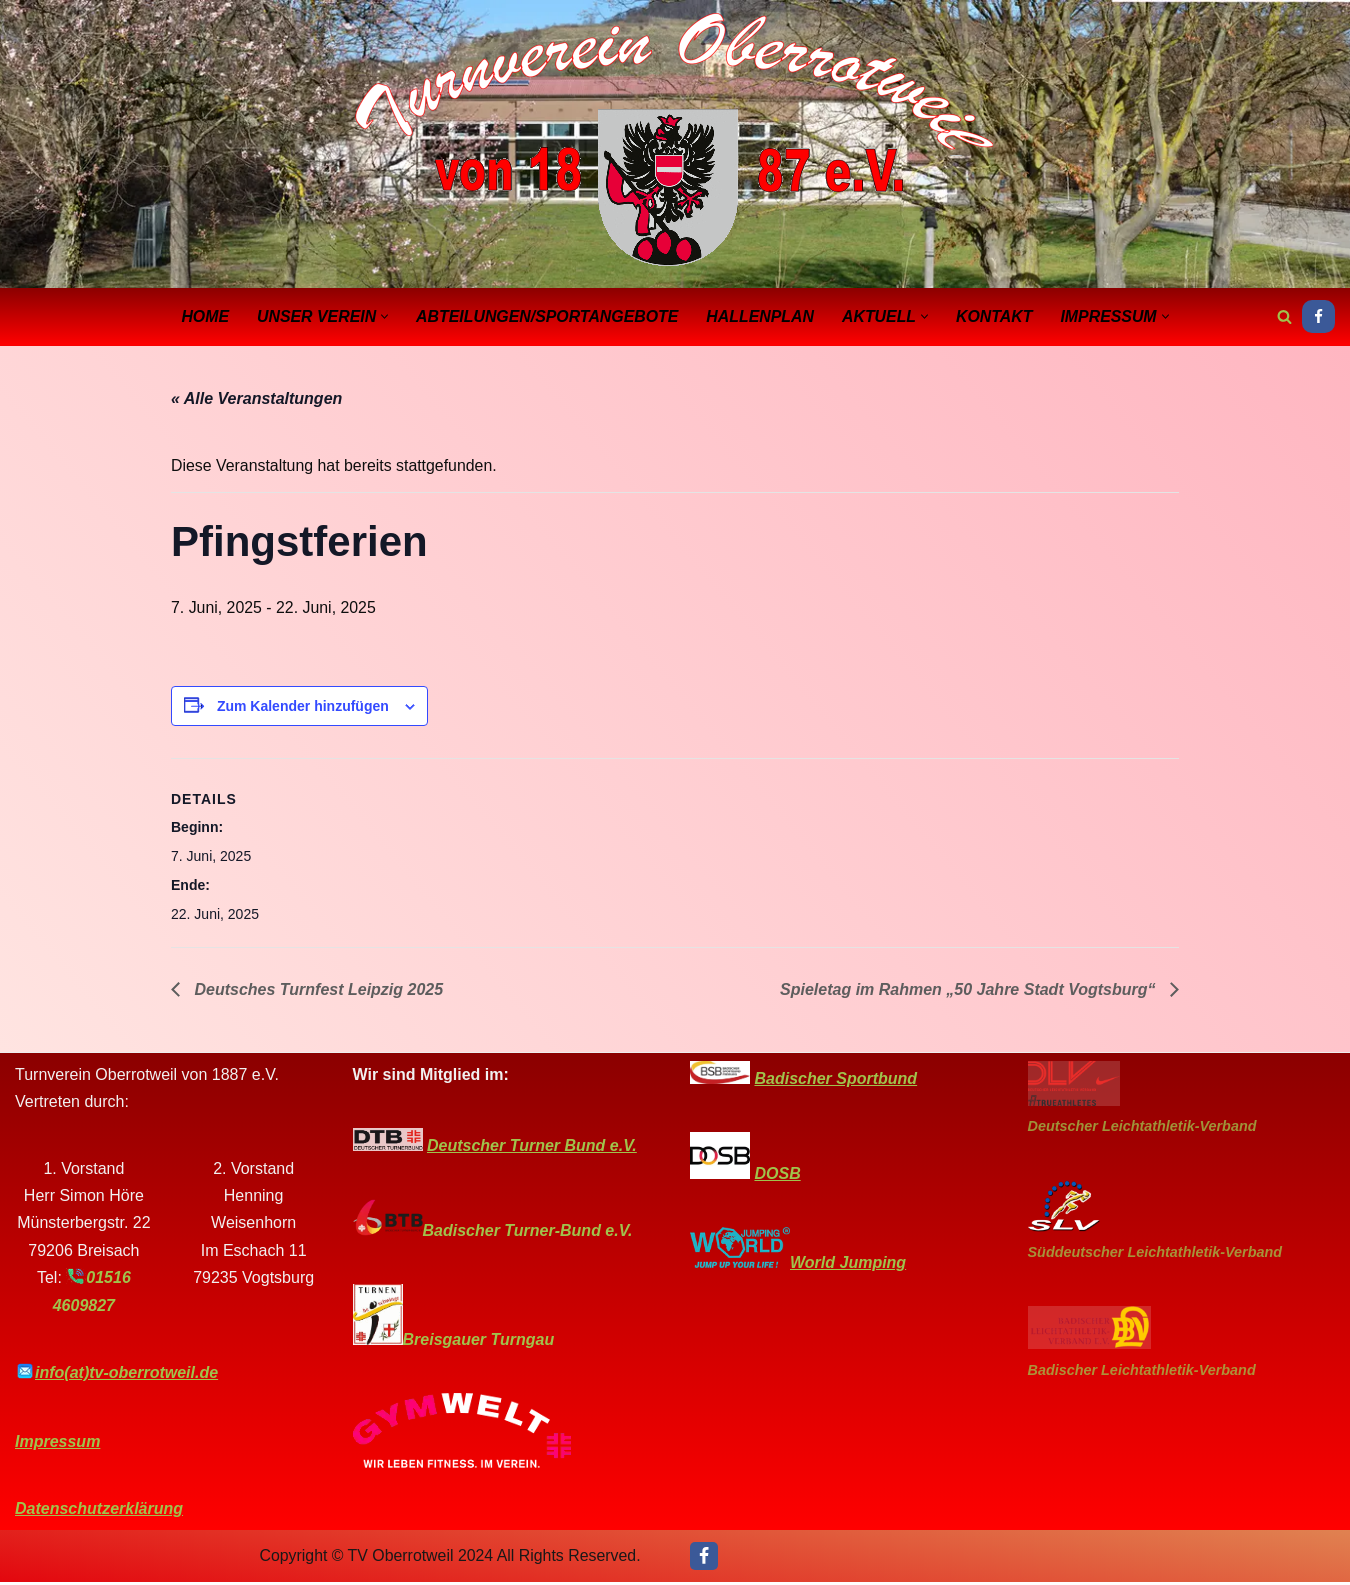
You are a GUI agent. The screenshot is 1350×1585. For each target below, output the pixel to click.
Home (202, 316)
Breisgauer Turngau (479, 1342)
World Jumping (848, 1265)
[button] (382, 316)
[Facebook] (1318, 316)
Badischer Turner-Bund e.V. (528, 1233)
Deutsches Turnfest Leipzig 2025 (316, 992)
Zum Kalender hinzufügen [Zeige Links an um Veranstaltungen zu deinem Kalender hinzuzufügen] (303, 707)
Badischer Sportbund (835, 1081)
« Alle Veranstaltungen (256, 399)
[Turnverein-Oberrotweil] (675, 141)
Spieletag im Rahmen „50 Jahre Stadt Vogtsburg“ (970, 992)
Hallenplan (761, 316)
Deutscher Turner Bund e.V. (532, 1148)
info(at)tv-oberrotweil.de (126, 1375)
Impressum (57, 1444)
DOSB (777, 1176)
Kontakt (996, 316)
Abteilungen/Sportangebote (546, 316)
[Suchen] (1284, 316)
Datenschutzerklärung (99, 1511)
